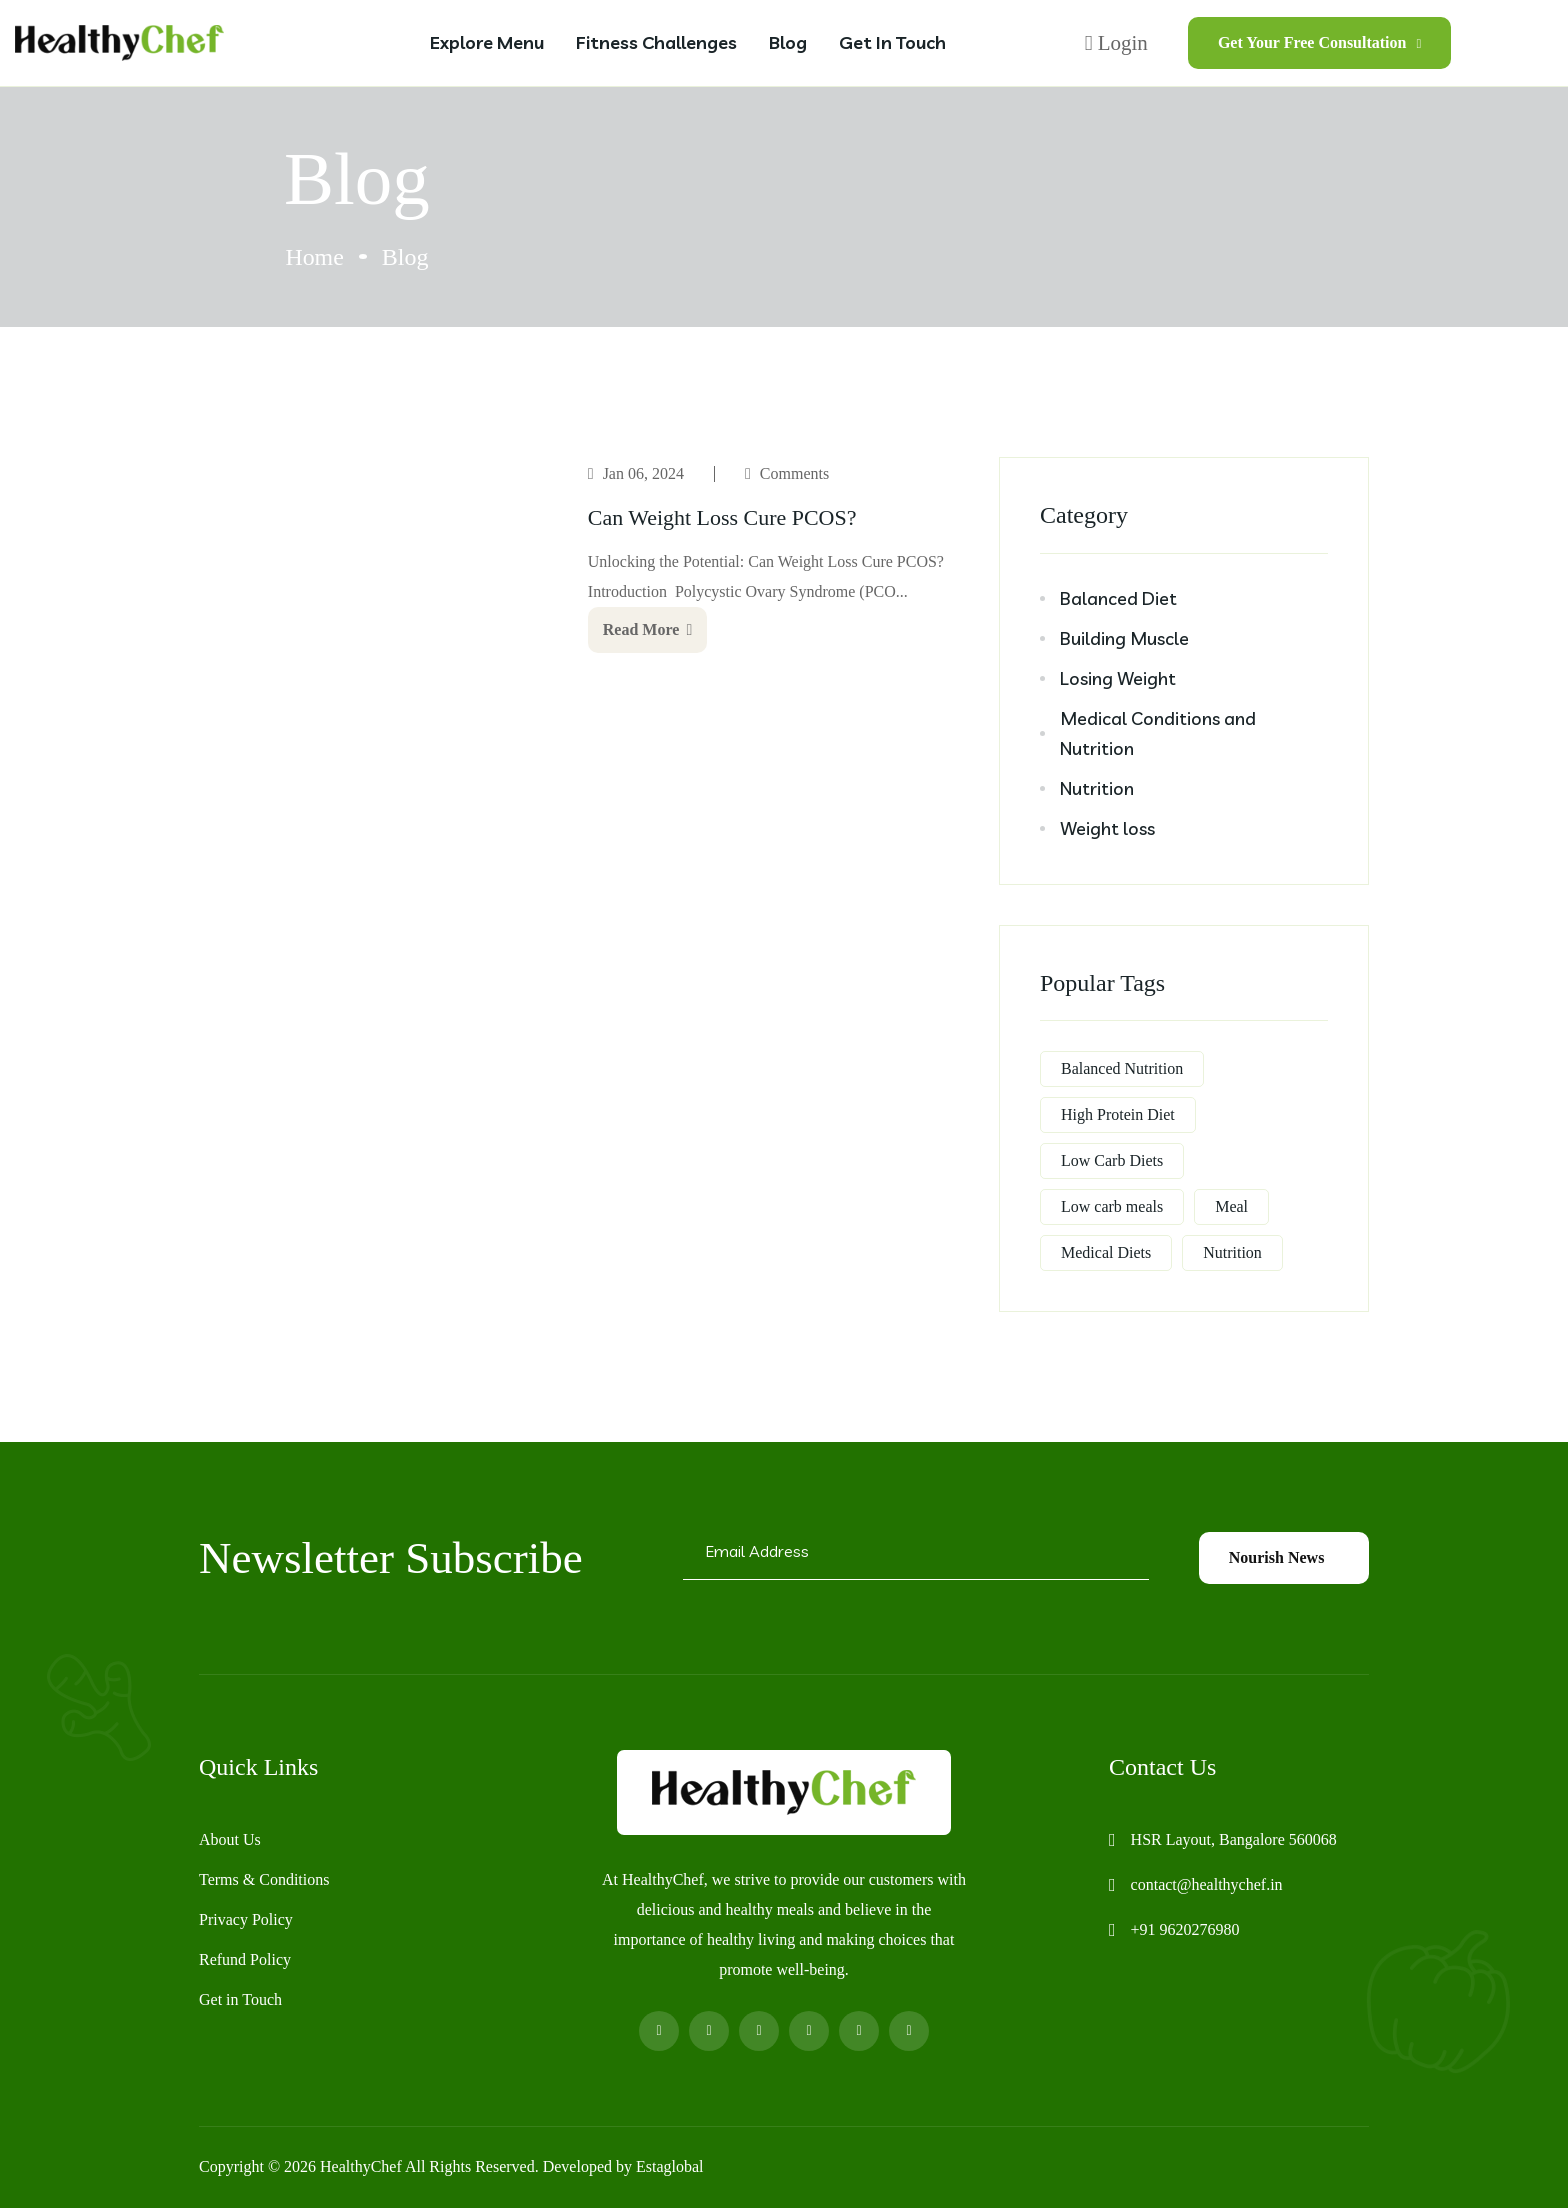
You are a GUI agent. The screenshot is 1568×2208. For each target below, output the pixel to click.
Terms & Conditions (264, 1879)
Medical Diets (1106, 1252)
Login (1116, 43)
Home (314, 257)
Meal (1231, 1206)
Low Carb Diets (1112, 1160)
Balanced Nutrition (1122, 1068)
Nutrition (1097, 788)
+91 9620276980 (1185, 1929)
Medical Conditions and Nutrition (1158, 733)
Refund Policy (245, 1959)
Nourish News (1284, 1557)
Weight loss (1107, 828)
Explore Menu (487, 42)
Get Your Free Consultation (1319, 42)
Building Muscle (1124, 638)
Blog (788, 42)
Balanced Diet (1118, 598)
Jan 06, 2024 (643, 473)
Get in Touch (892, 42)
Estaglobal (670, 2166)
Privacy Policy (246, 1919)
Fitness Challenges (656, 42)
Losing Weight (1118, 678)
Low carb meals (1112, 1206)
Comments (794, 473)
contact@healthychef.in (1207, 1884)
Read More (647, 629)
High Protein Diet (1118, 1114)
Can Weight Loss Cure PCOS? (722, 517)
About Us (230, 1839)
